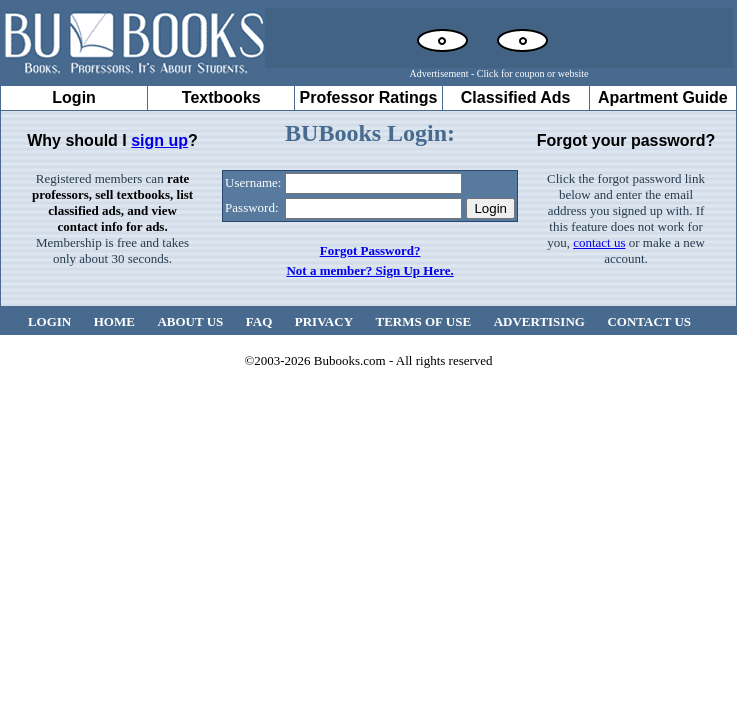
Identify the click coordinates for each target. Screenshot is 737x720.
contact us (599, 242)
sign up (159, 140)
